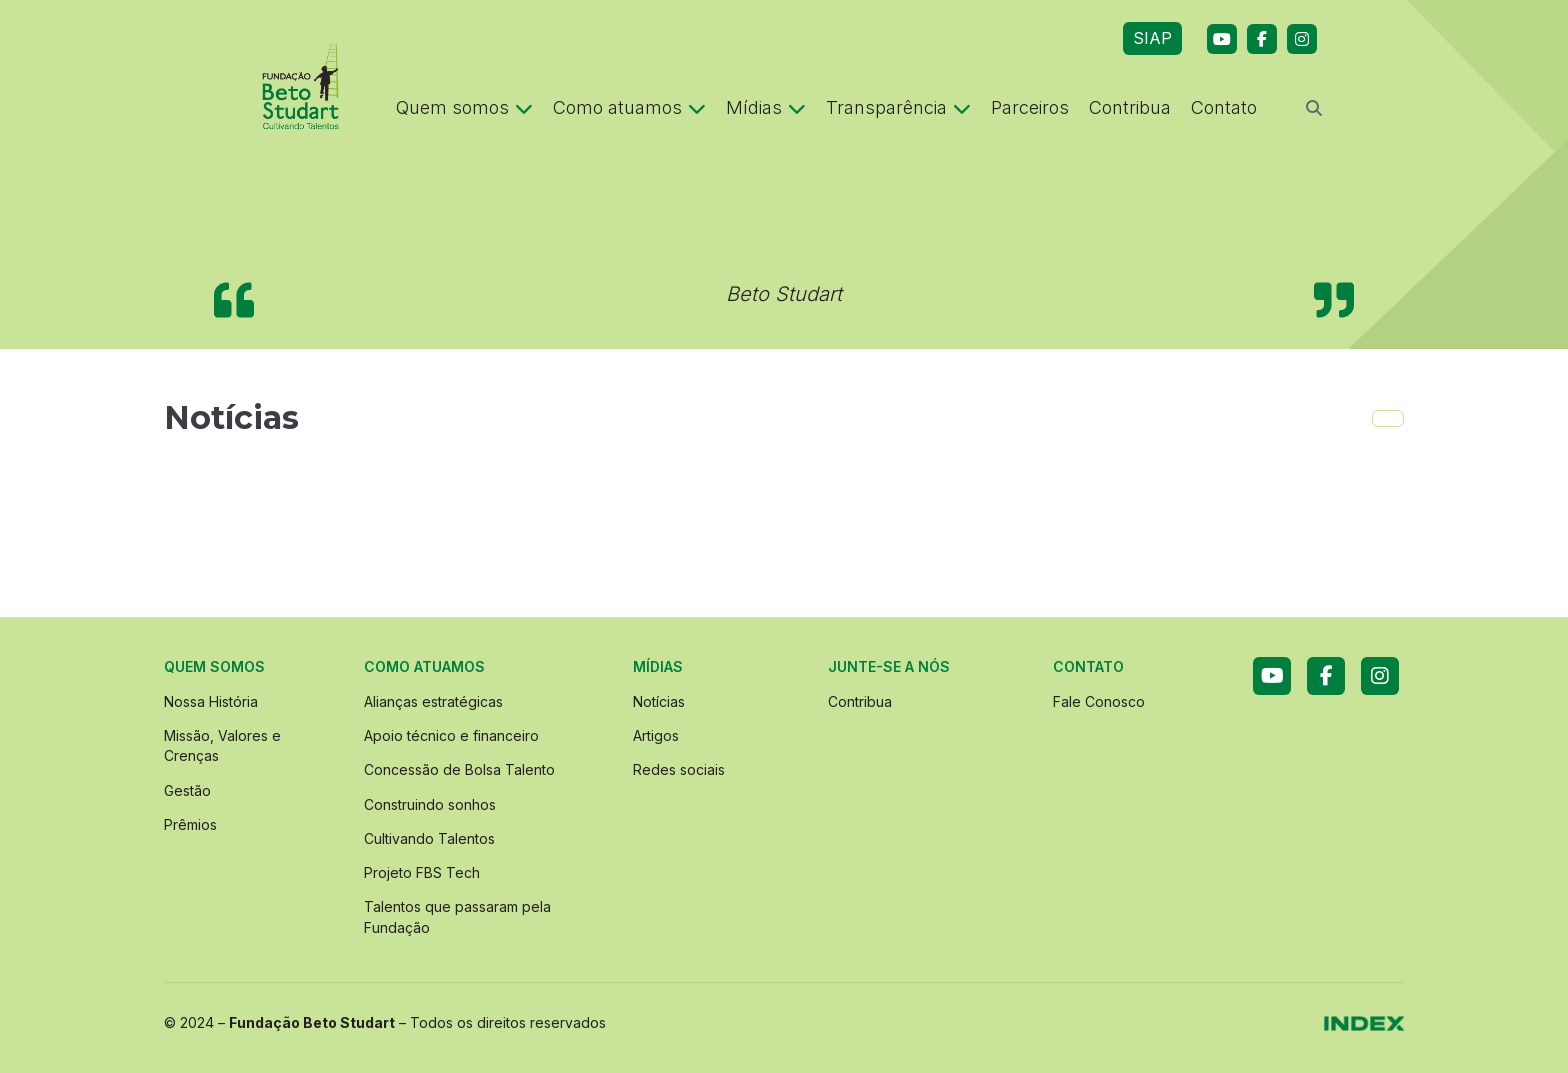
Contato (1224, 107)
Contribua (1130, 107)
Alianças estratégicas (433, 701)
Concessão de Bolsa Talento (459, 769)
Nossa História (211, 701)
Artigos (656, 735)
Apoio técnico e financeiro (451, 735)
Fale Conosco (1099, 701)
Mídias (766, 107)
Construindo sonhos (430, 804)
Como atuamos (629, 107)
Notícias (659, 701)
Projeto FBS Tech (422, 872)
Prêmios (190, 824)
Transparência (898, 107)
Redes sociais (679, 769)
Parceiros (1030, 107)
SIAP (1152, 38)
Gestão (187, 790)
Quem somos (464, 107)
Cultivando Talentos (429, 838)
